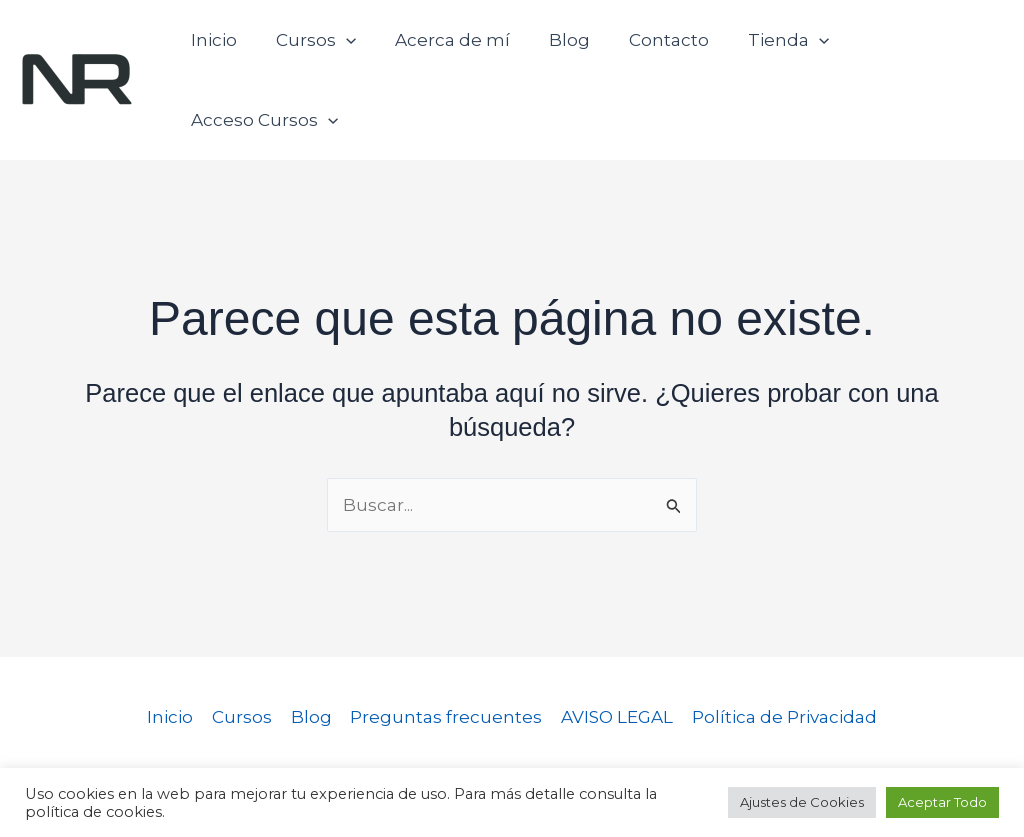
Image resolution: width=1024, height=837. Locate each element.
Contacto (651, 50)
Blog (556, 50)
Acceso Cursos (913, 50)
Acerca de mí (444, 50)
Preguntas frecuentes (446, 657)
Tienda (765, 50)
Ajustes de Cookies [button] (802, 802)
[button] (342, 50)
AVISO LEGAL (615, 657)
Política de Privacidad (780, 657)
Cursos (312, 50)
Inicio (215, 50)
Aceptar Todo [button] (942, 802)
